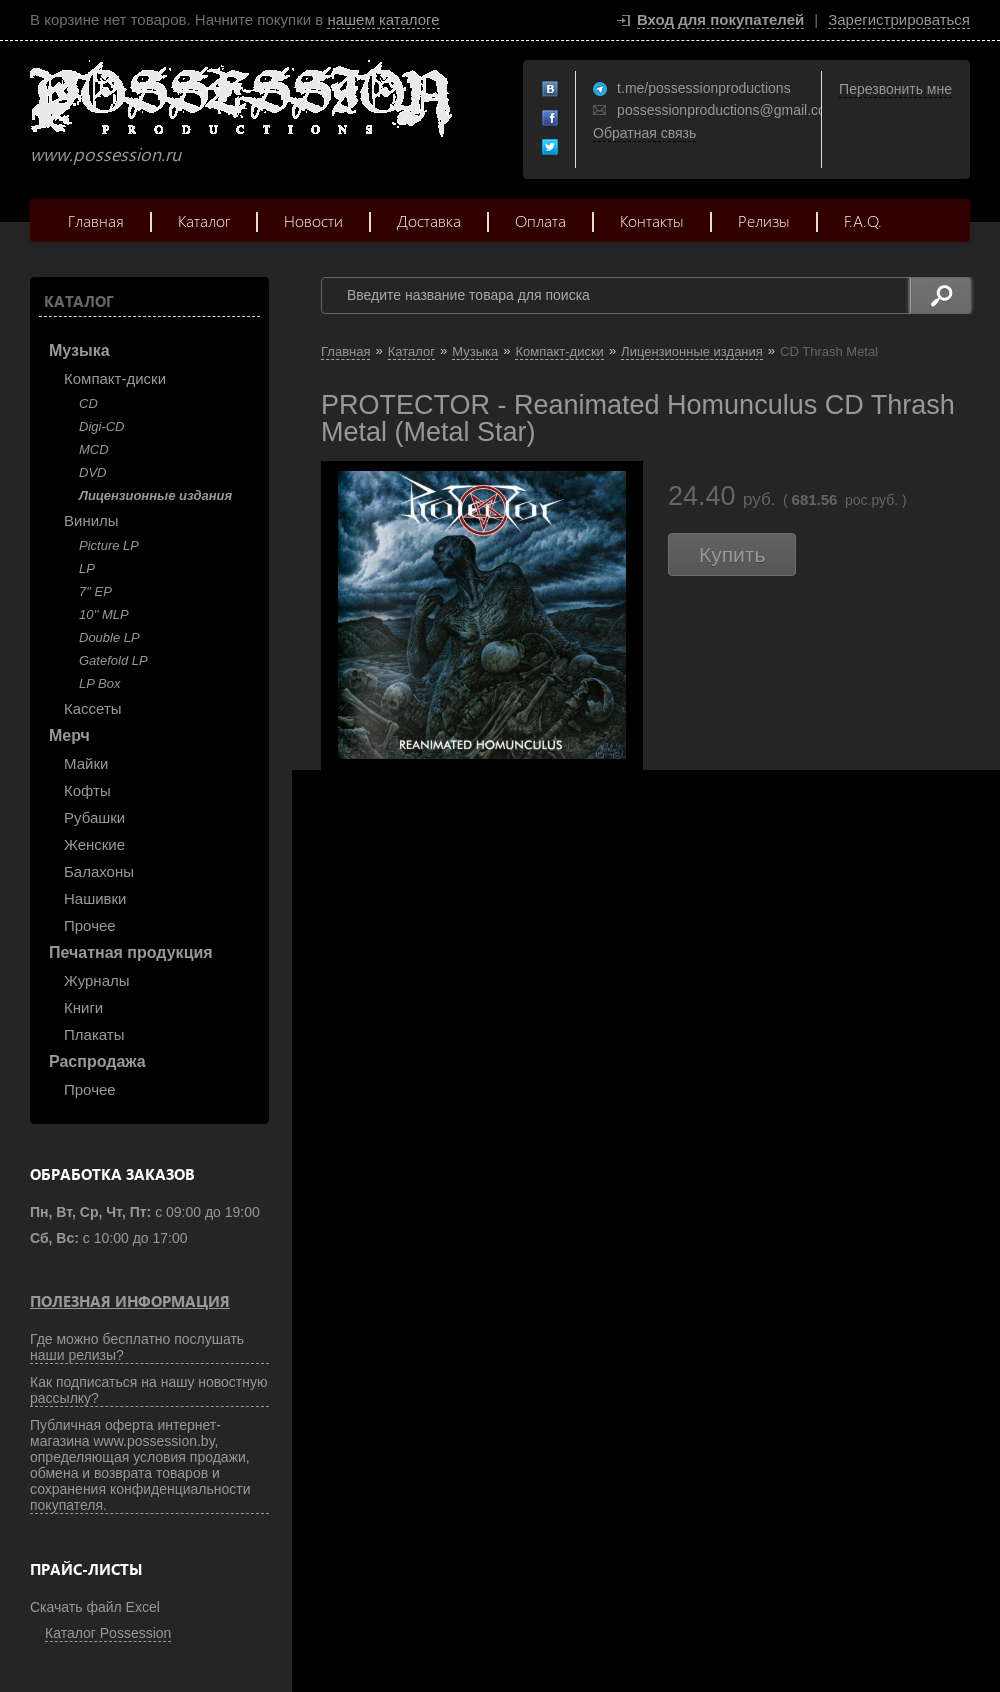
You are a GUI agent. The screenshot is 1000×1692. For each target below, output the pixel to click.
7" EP (95, 591)
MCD (94, 449)
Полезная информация (130, 1301)
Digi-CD (102, 426)
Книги (83, 1007)
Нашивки (95, 898)
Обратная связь (644, 133)
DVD (92, 472)
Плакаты (94, 1034)
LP (87, 568)
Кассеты (93, 708)
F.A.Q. (863, 220)
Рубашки (94, 817)
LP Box (99, 683)
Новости (313, 220)
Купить (732, 554)
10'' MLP (104, 614)
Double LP (109, 637)
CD (88, 403)
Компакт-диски (115, 378)
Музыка (79, 350)
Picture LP (109, 545)
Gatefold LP (113, 660)
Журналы (97, 980)
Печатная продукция (131, 952)
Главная (96, 220)
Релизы (764, 220)
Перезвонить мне (895, 89)
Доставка (429, 220)
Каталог (204, 220)
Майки (86, 763)
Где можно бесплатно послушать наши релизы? (137, 1347)
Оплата (540, 220)
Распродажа (97, 1061)
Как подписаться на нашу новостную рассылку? (149, 1390)
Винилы (91, 520)
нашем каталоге (383, 19)
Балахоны (99, 871)
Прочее (90, 925)
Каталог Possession (108, 1633)
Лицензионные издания (155, 495)
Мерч (69, 735)
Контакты (652, 220)
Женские (94, 844)
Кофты (87, 790)
